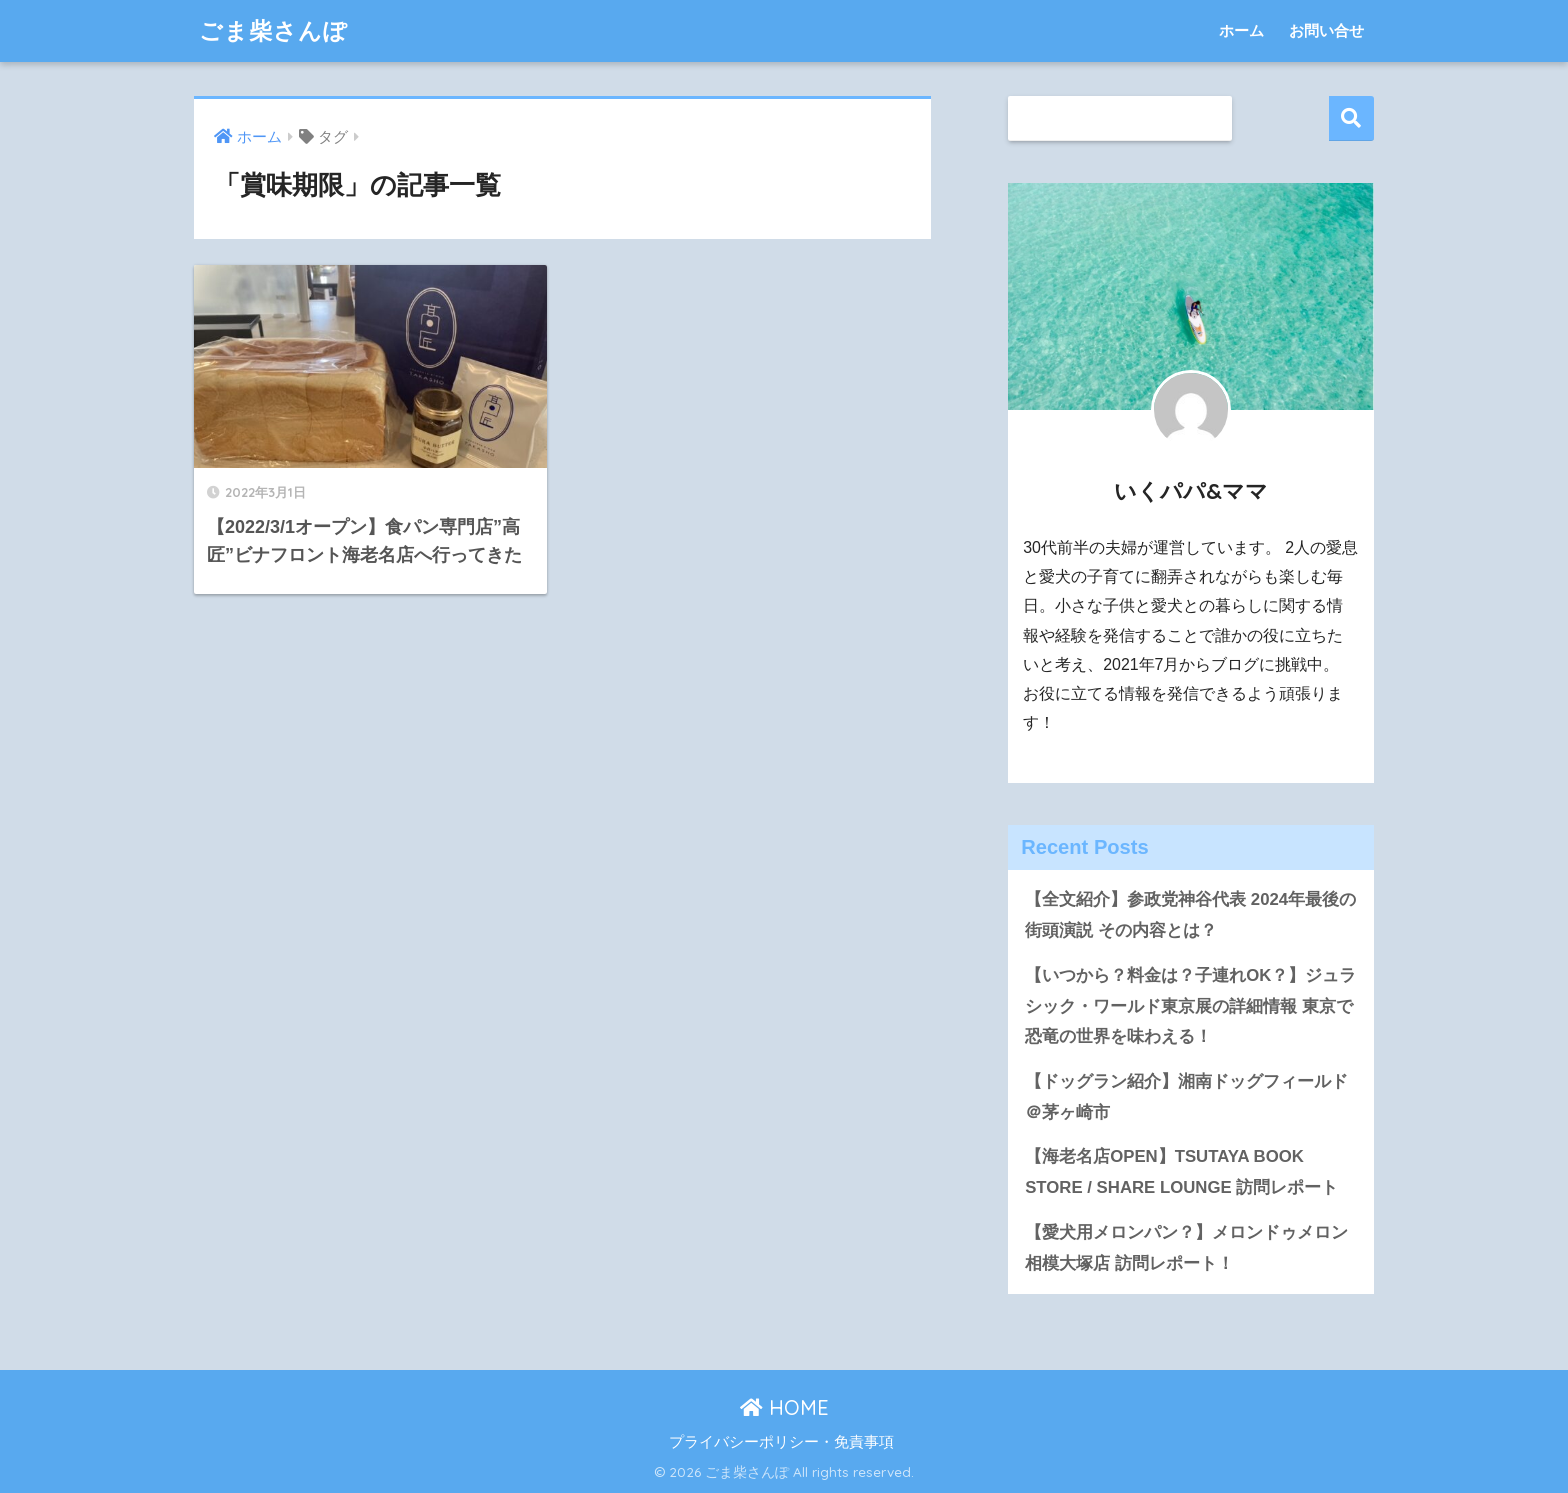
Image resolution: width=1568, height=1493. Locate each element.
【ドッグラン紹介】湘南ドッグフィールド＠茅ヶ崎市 (1186, 1097)
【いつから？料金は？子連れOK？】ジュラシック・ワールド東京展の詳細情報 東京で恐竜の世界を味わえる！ (1190, 1006)
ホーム (1241, 30)
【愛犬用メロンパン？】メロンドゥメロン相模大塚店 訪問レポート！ (1186, 1248)
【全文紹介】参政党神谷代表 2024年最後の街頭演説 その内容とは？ (1190, 915)
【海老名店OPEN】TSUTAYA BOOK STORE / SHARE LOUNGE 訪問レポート (1181, 1172)
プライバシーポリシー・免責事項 (781, 1442)
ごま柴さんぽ (273, 30)
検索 (1351, 118)
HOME (784, 1407)
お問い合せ (1326, 30)
